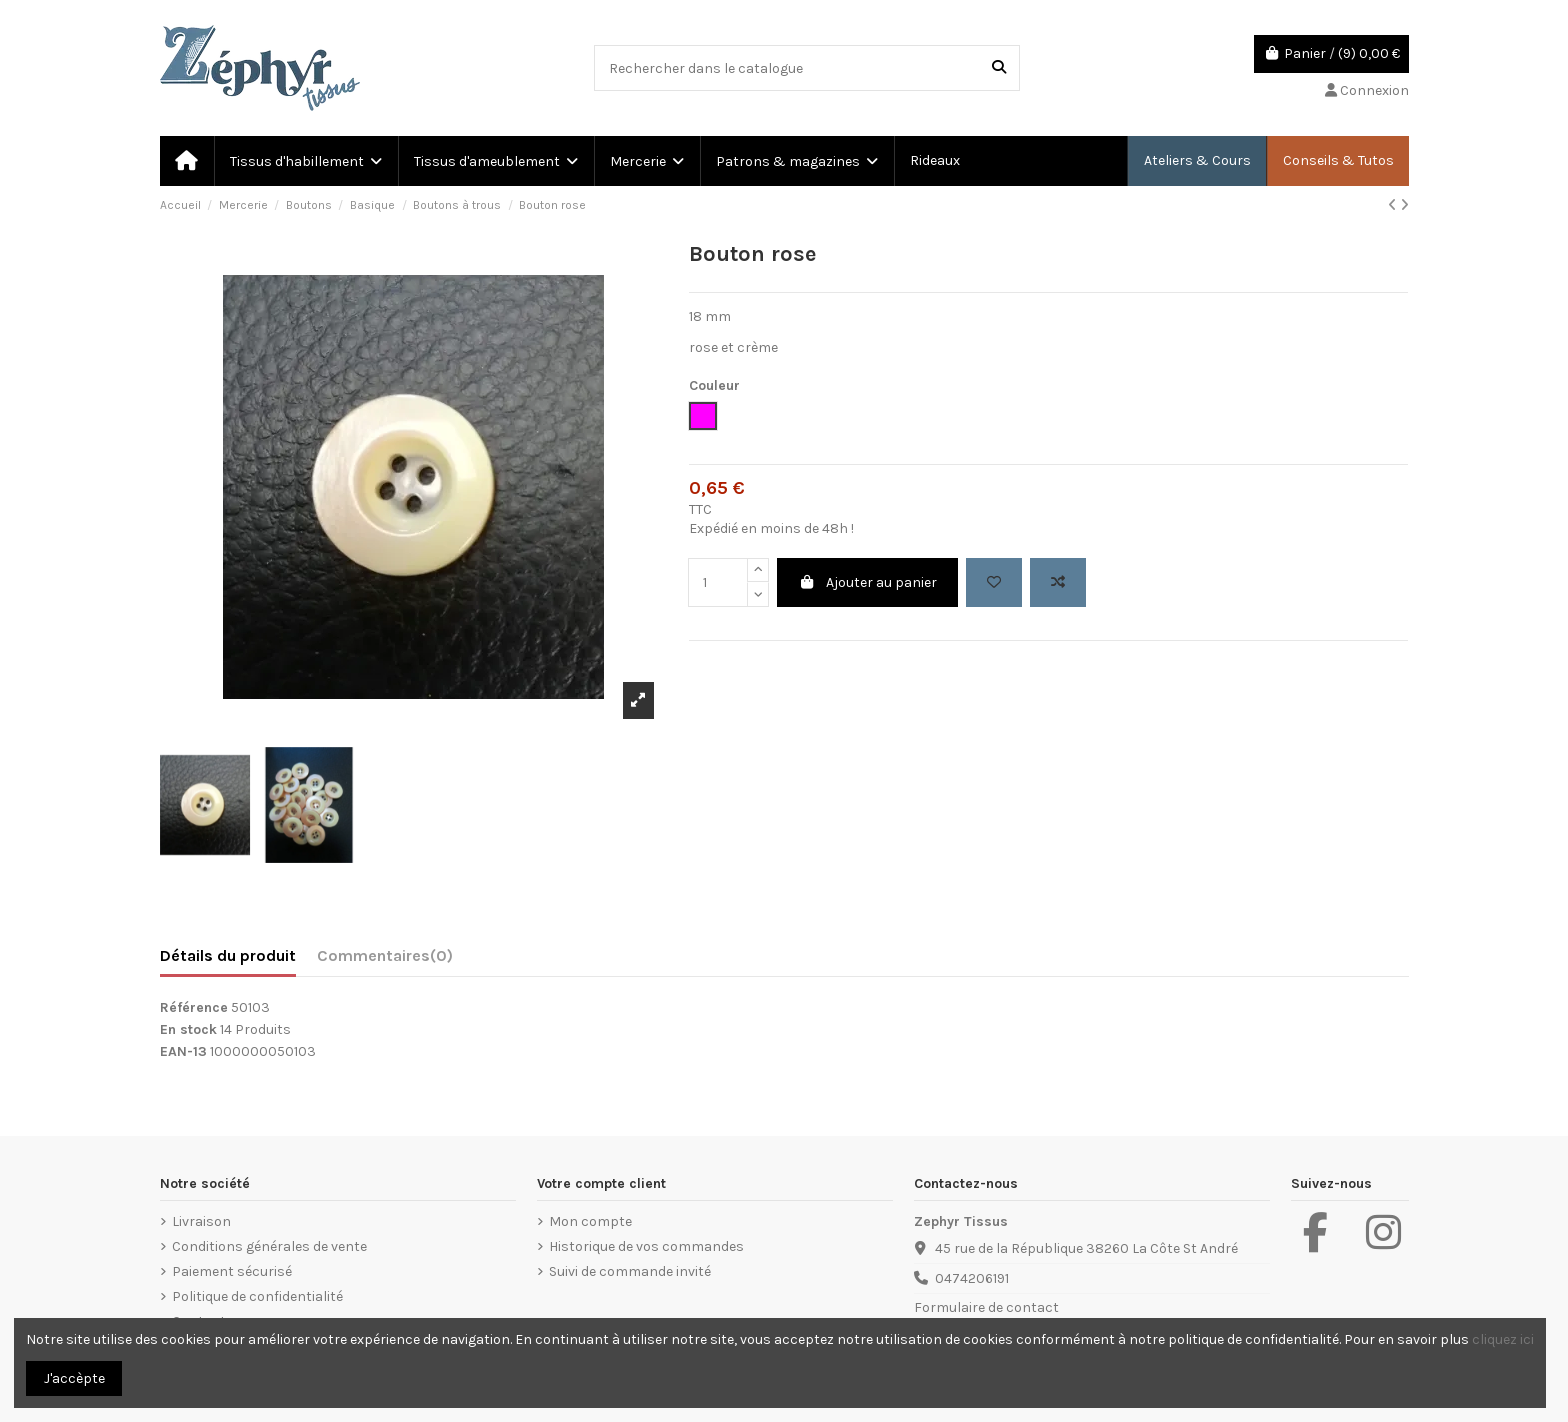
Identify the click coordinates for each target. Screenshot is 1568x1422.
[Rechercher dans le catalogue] (999, 67)
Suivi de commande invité (630, 1271)
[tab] (385, 960)
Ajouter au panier (867, 582)
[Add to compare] (1058, 582)
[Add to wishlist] (994, 582)
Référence (194, 1007)
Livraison (201, 1221)
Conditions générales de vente (269, 1246)
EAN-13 (183, 1051)
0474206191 (972, 1278)
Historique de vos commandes (646, 1246)
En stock (188, 1029)
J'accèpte (74, 1378)
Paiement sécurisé (232, 1271)
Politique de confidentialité (257, 1296)
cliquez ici (1503, 1339)
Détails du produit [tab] (228, 955)
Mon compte (590, 1221)
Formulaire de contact (986, 1307)
